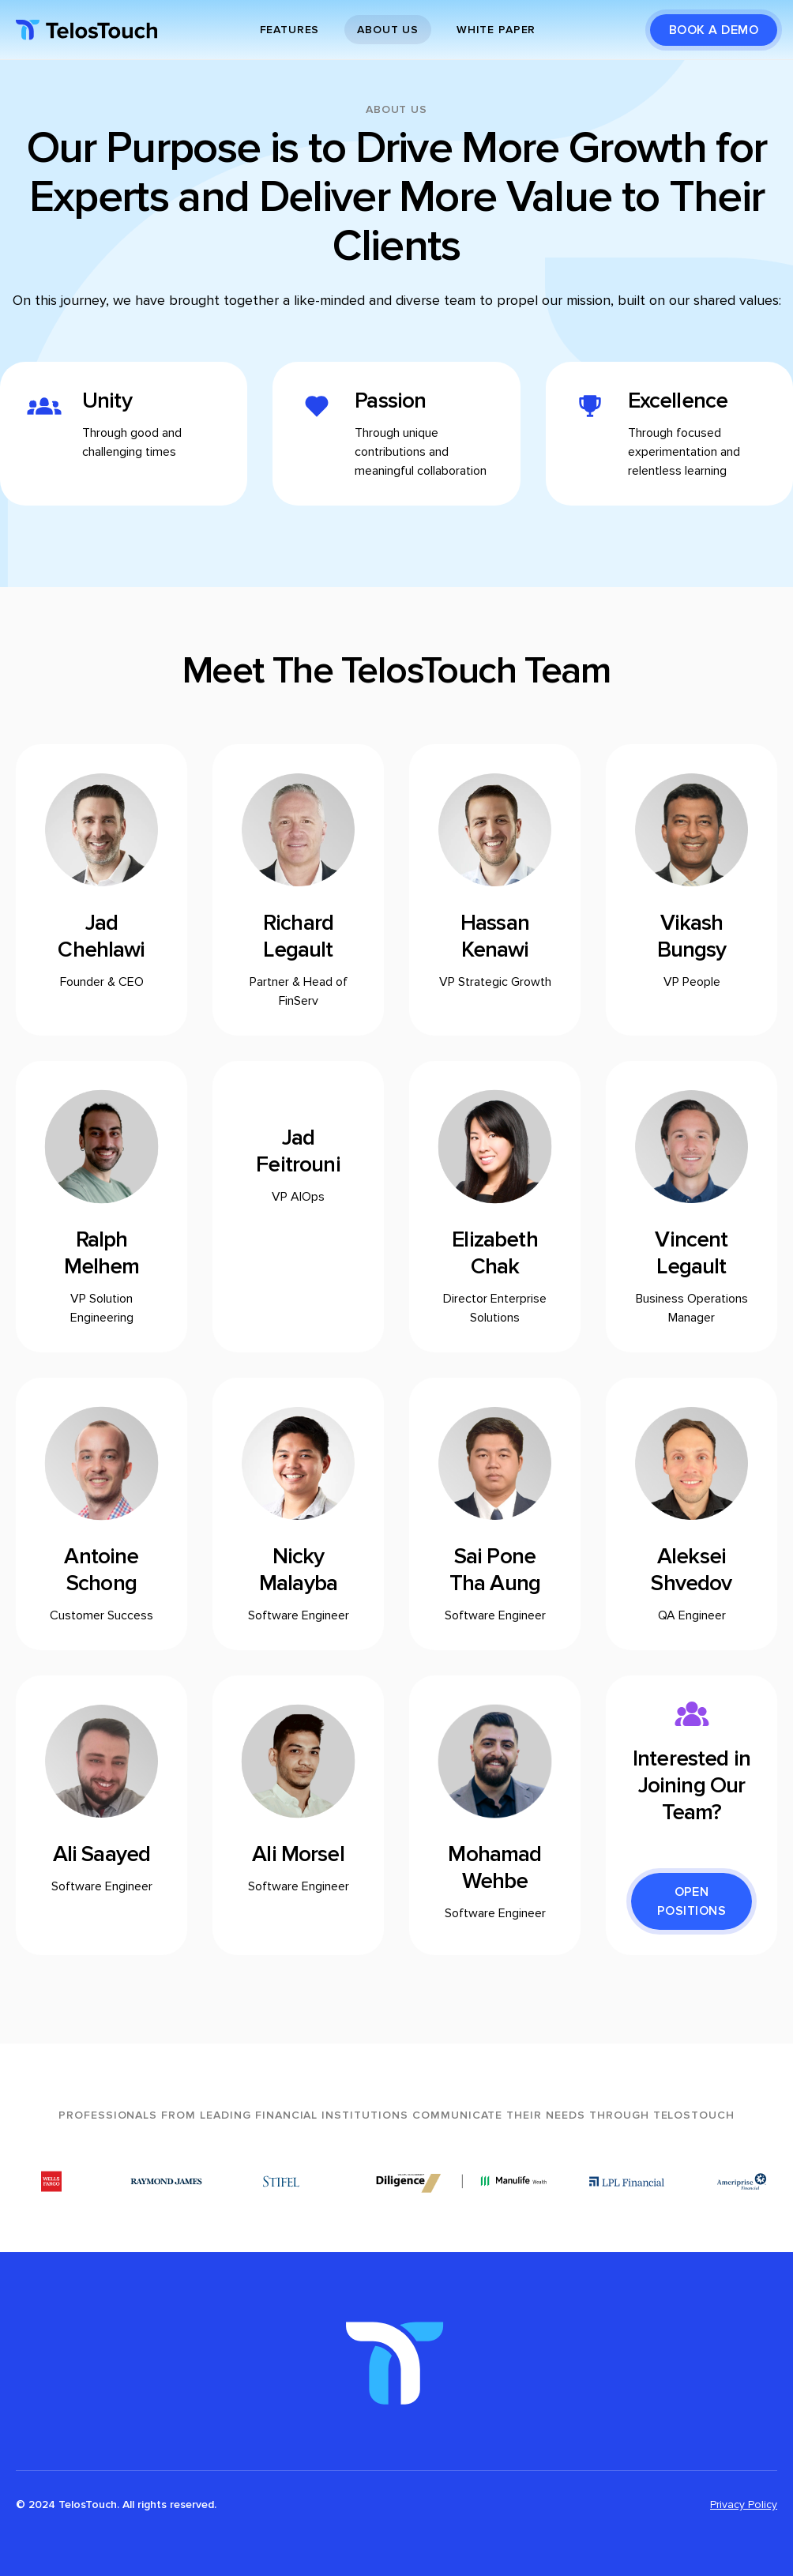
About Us (388, 29)
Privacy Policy (743, 2504)
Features (290, 29)
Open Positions (691, 1901)
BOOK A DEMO (713, 30)
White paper (496, 29)
